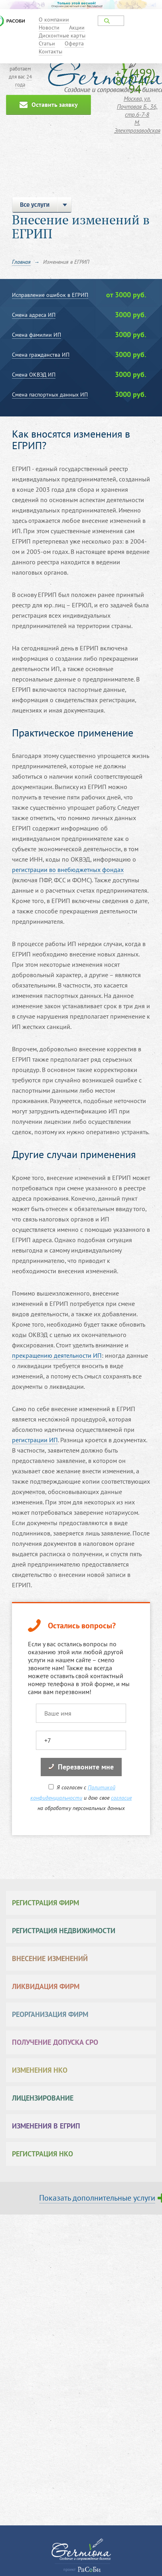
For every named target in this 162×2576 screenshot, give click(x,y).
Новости (49, 27)
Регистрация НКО (42, 2153)
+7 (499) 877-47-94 (135, 80)
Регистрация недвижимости (63, 1930)
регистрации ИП (35, 1440)
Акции (77, 27)
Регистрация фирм (45, 1902)
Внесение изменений (50, 1958)
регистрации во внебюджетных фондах (68, 870)
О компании (54, 19)
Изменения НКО (39, 2070)
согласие (121, 1797)
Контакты (50, 51)
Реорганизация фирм (50, 2014)
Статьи (47, 43)
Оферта (74, 43)
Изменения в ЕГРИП (46, 2125)
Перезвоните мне (81, 1766)
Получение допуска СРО (55, 2042)
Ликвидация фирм (45, 1986)
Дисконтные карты (62, 35)
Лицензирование (42, 2098)
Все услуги (42, 205)
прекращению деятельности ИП (57, 1355)
